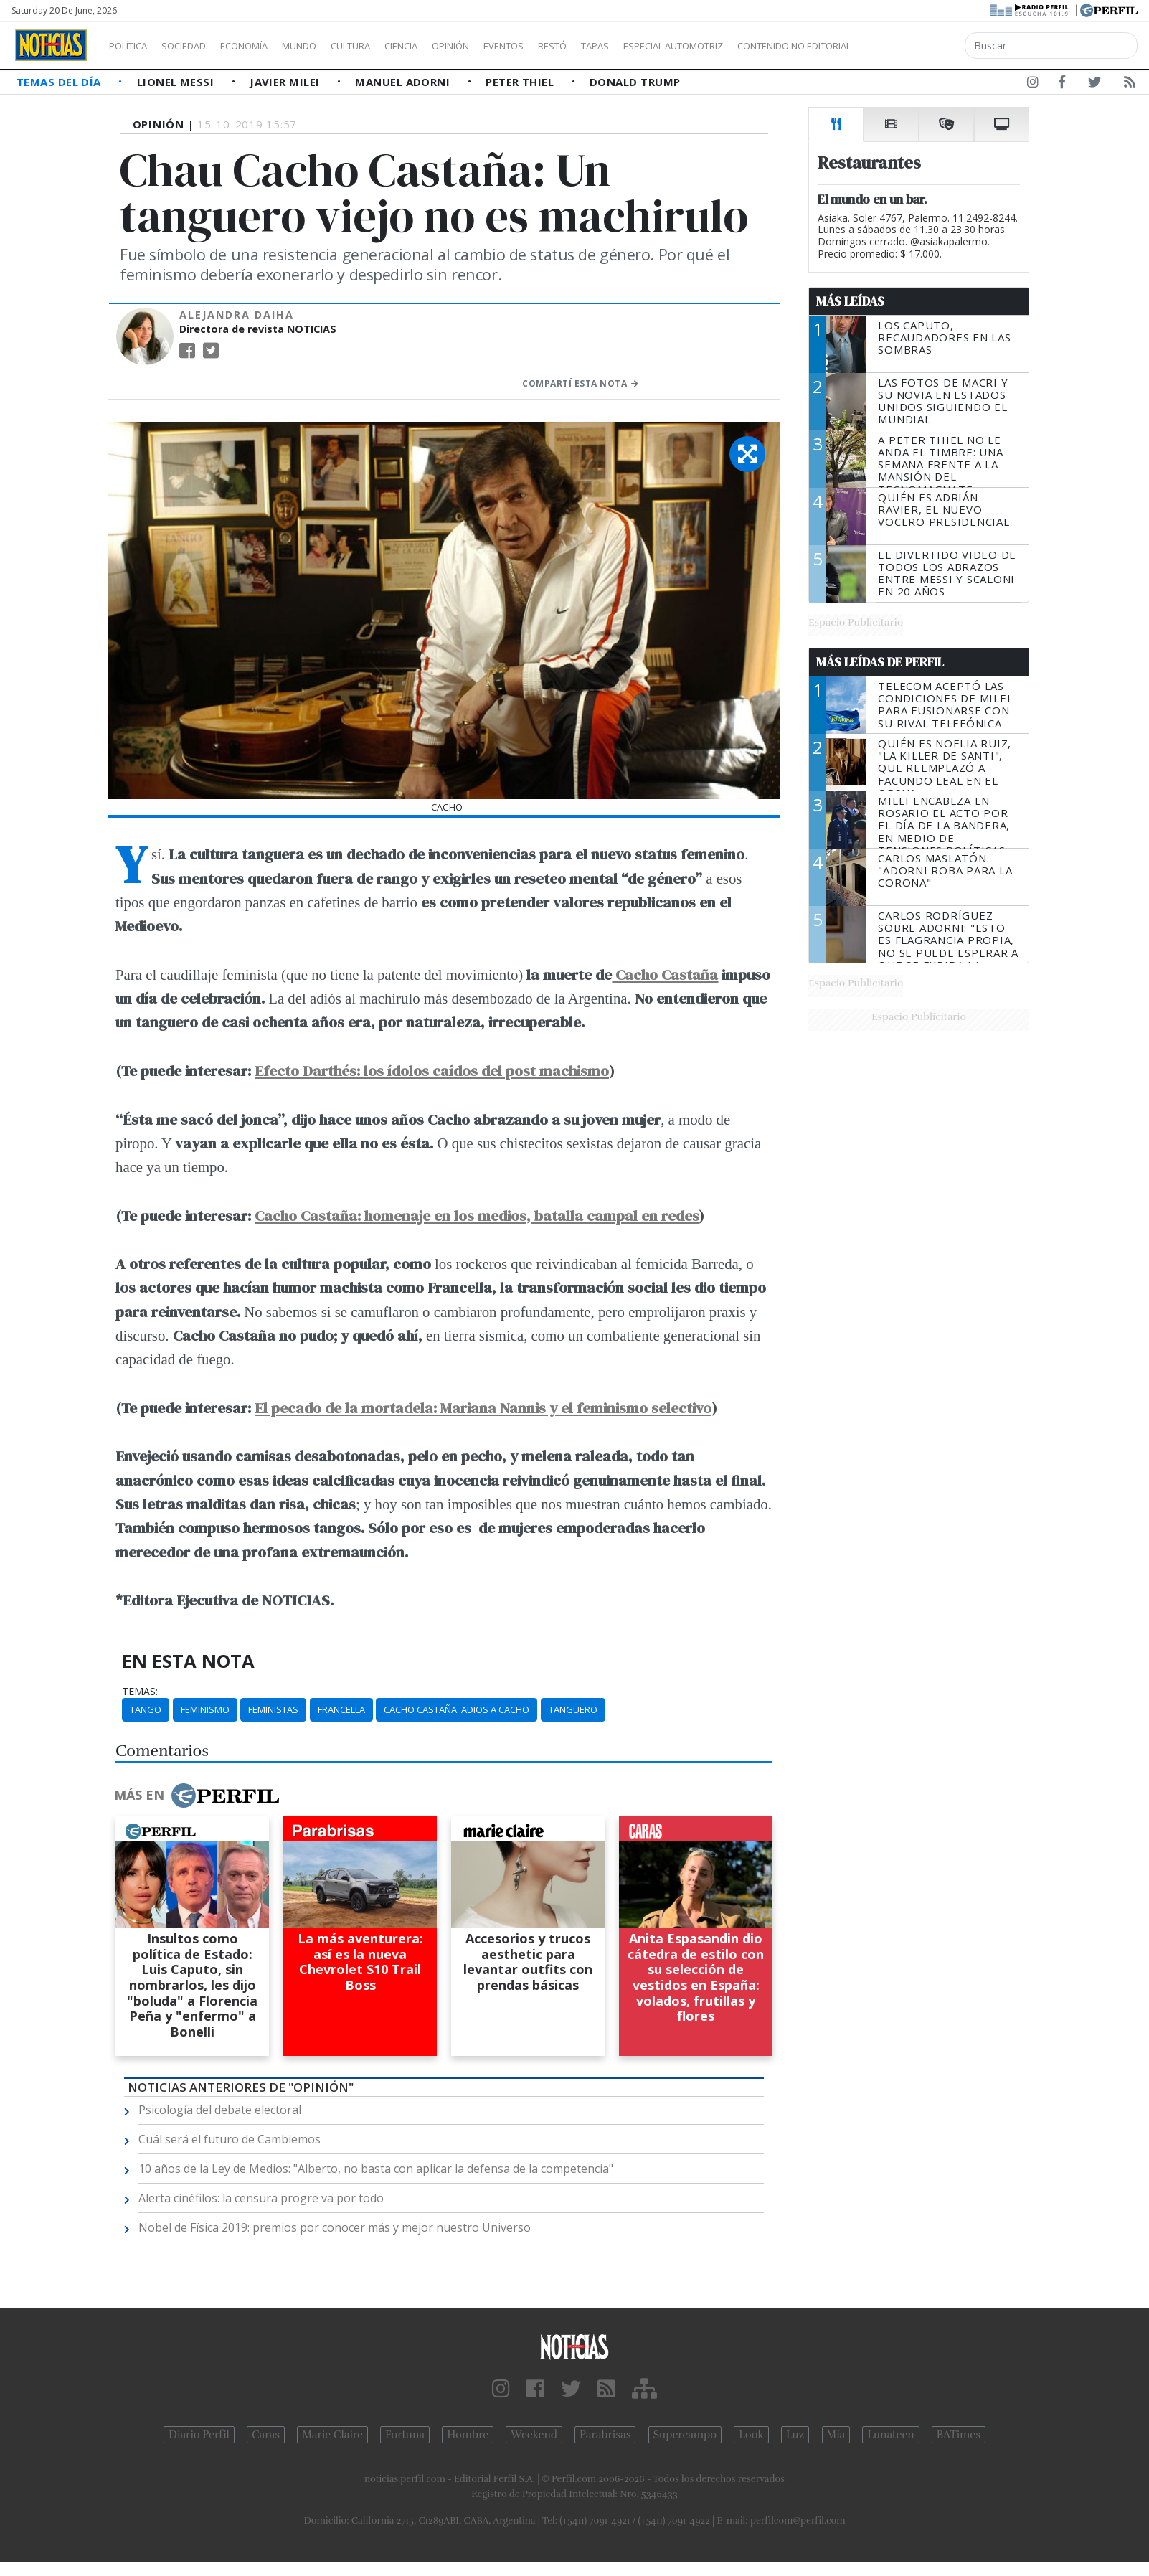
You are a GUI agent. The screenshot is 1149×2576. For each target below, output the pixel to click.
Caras (266, 2434)
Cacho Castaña (665, 974)
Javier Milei (286, 82)
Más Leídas (850, 301)
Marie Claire (332, 2434)
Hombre (467, 2434)
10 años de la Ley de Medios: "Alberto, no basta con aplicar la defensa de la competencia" (375, 2168)
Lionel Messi (177, 82)
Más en (196, 1795)
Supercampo (685, 2434)
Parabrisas (605, 2434)
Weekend (534, 2434)
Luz (795, 2434)
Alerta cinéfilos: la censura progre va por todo (261, 2198)
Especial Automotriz (769, 46)
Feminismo (205, 1709)
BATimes (958, 2434)
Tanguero (573, 1709)
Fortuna (405, 2434)
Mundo (332, 46)
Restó (628, 46)
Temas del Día (60, 82)
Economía (268, 46)
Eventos (571, 46)
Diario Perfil (199, 2434)
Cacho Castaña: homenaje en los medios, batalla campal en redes (477, 1215)
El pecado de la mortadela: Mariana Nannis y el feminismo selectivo (483, 1407)
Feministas (273, 1709)
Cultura (391, 46)
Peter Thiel (521, 82)
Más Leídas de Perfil (880, 662)
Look (751, 2434)
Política (133, 46)
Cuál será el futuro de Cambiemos (229, 2139)
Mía (836, 2434)
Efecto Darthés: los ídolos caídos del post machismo (432, 1070)
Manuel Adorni (404, 82)
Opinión (509, 46)
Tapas (676, 46)
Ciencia (450, 46)
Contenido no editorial (916, 46)
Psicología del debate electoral (219, 2110)
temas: (140, 1691)
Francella (341, 1709)
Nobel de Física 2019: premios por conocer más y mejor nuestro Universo (334, 2227)
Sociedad (198, 46)
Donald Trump (635, 82)
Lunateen (890, 2434)
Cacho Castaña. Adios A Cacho (456, 1709)
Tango (145, 1709)
